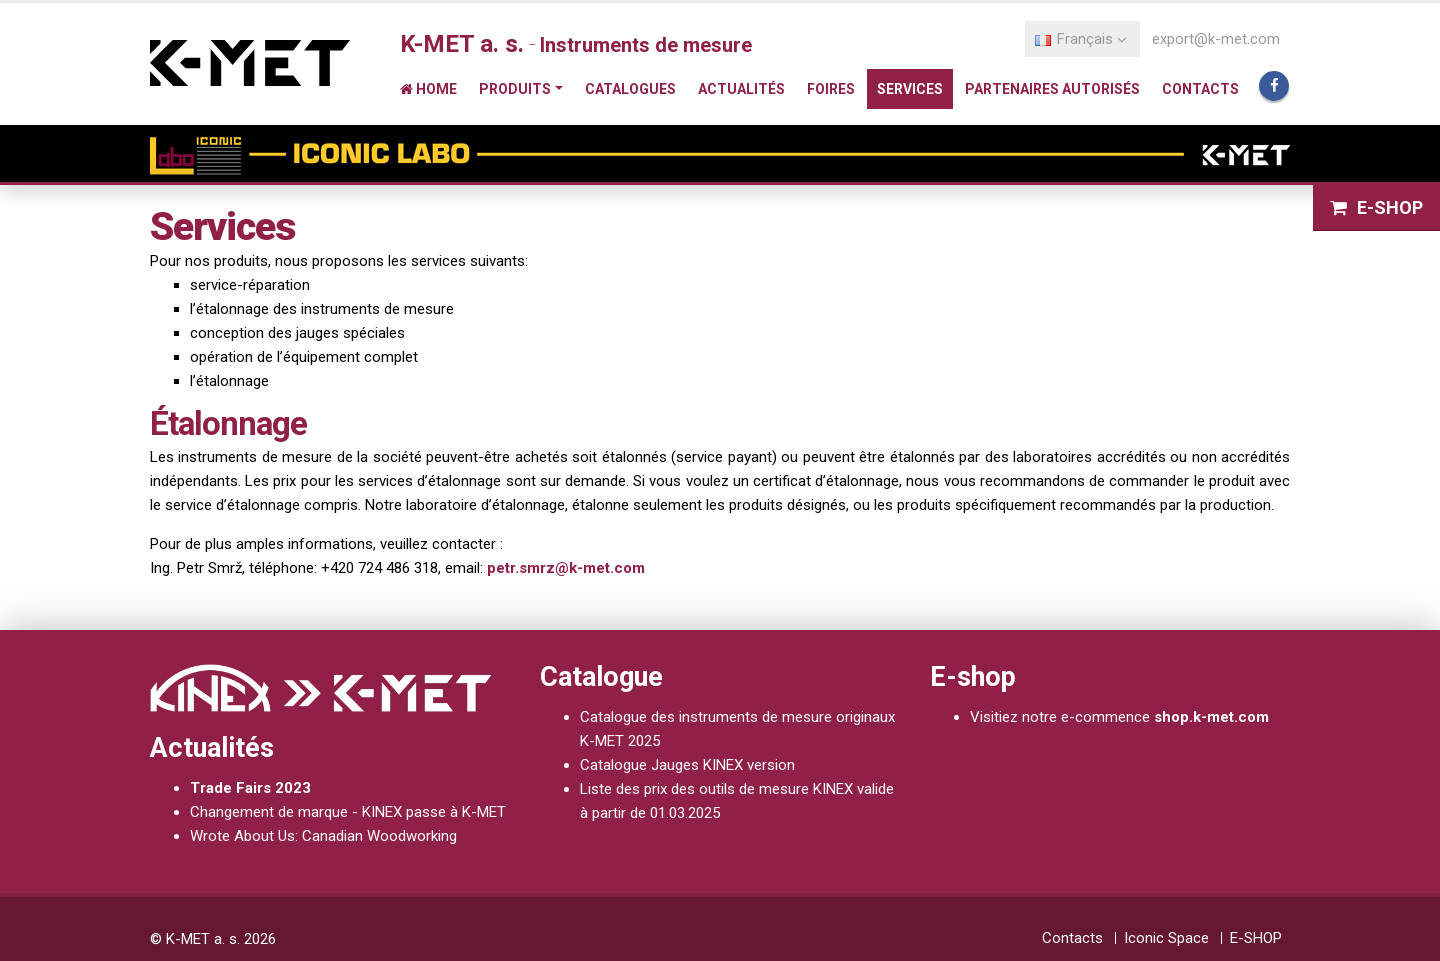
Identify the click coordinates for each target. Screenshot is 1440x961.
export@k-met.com (1216, 39)
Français (1081, 39)
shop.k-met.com (1211, 717)
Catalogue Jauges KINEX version (687, 765)
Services (910, 89)
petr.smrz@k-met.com (566, 568)
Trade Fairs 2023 (250, 788)
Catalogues (630, 89)
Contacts (1200, 89)
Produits (515, 89)
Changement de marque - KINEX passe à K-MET (348, 812)
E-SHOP (1376, 207)
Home (428, 89)
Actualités (741, 89)
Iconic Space (1166, 938)
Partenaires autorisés (1052, 89)
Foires (831, 89)
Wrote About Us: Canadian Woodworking (323, 836)
